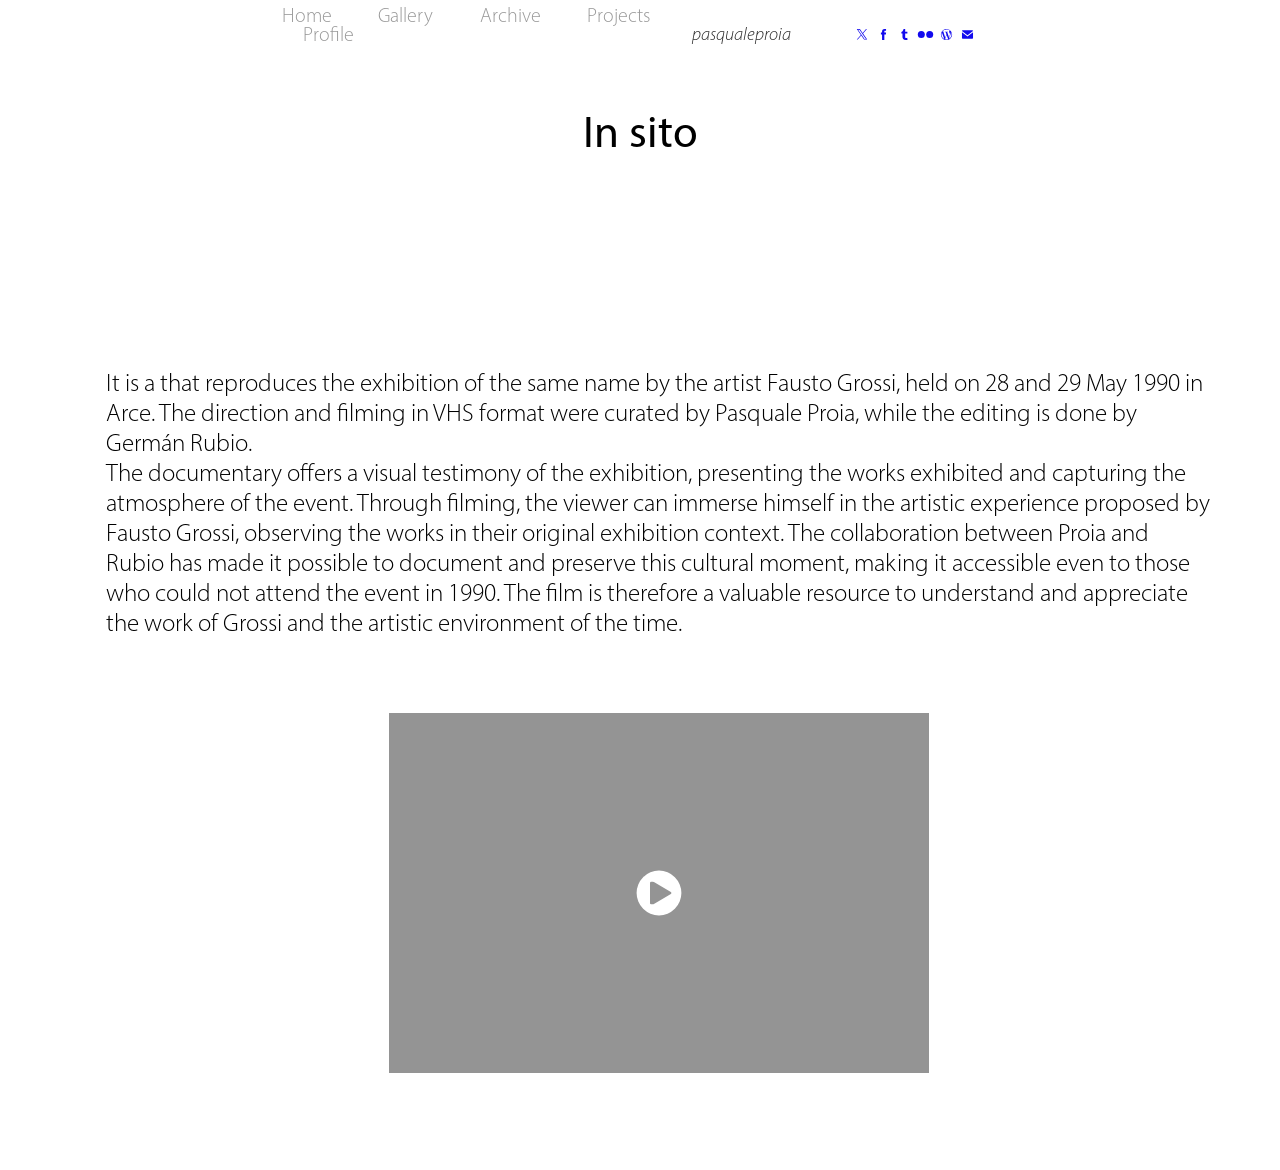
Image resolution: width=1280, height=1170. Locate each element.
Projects (618, 15)
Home (307, 15)
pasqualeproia (741, 34)
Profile (328, 34)
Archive (510, 15)
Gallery (405, 15)
